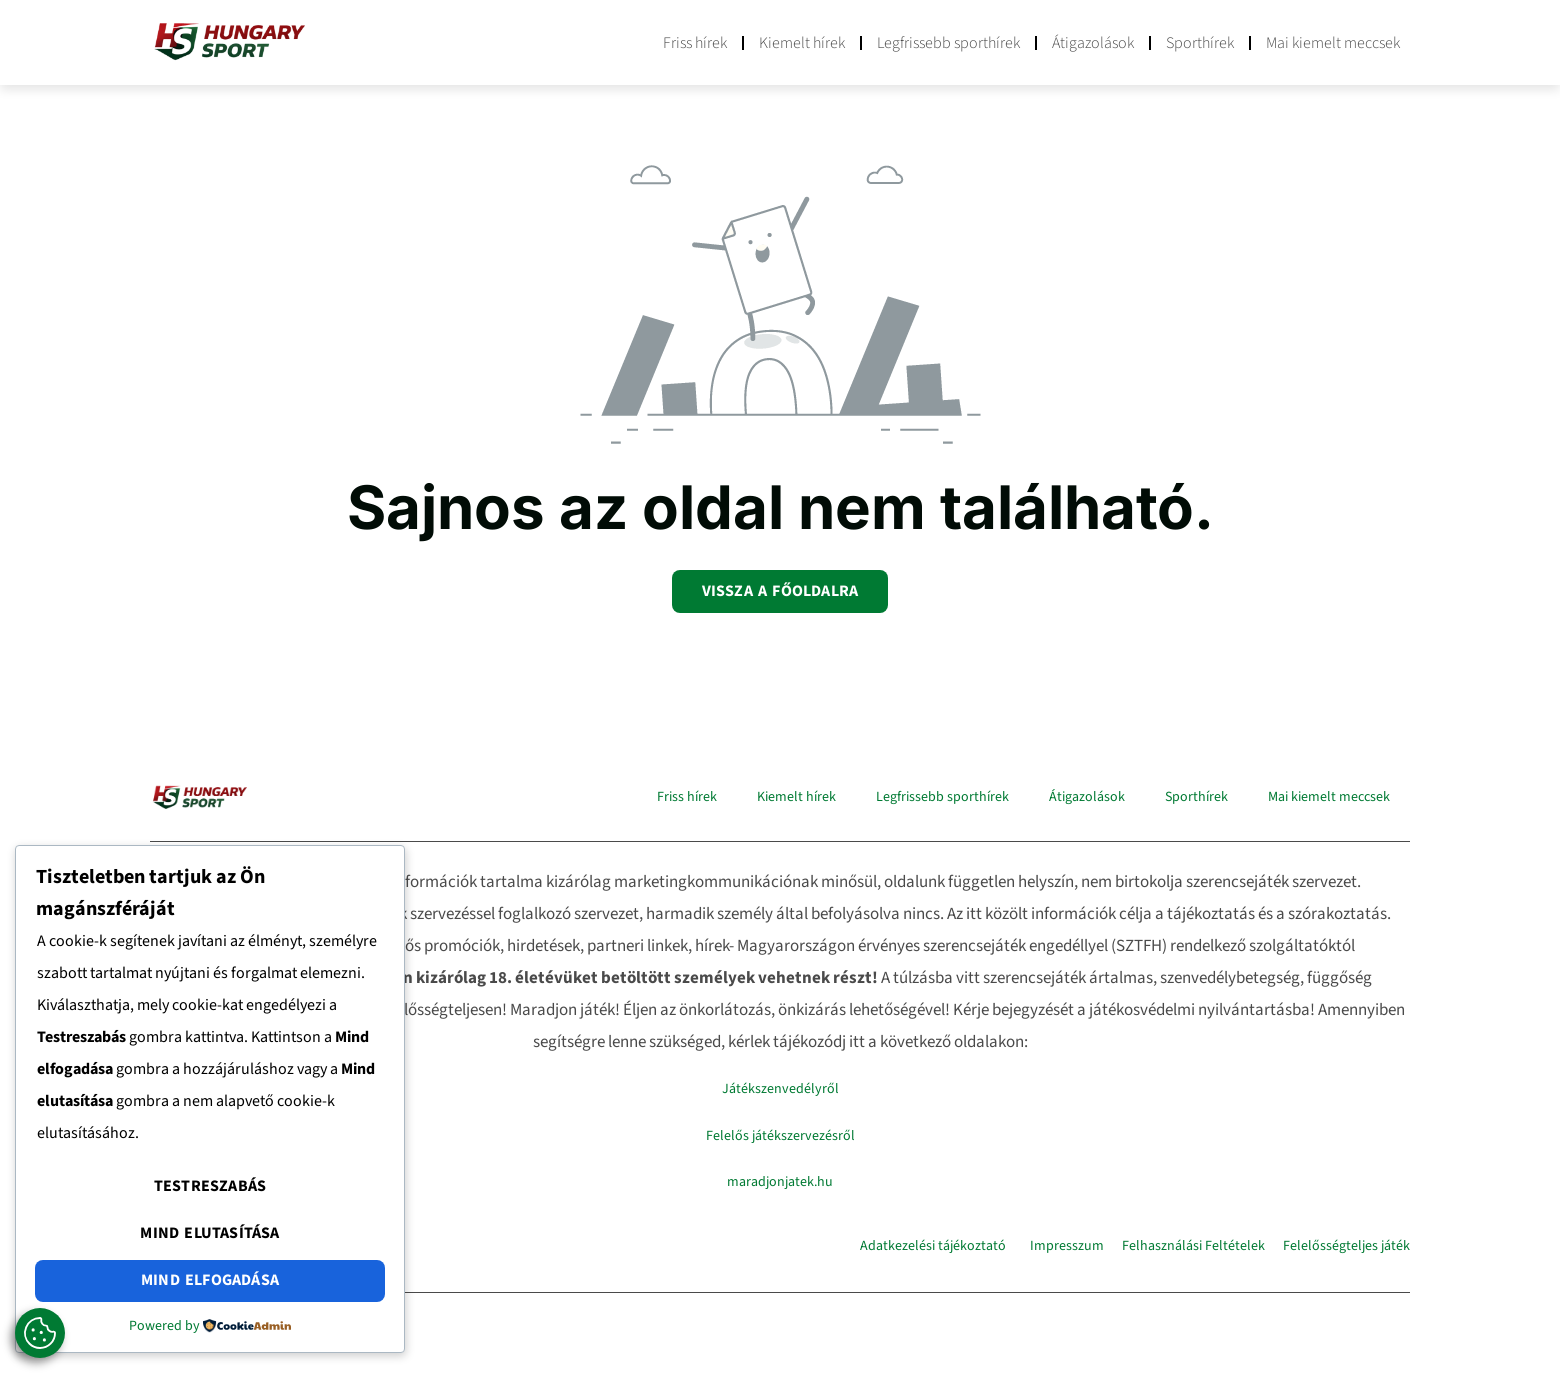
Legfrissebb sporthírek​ (948, 43)
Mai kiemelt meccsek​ (1333, 43)
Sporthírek (1200, 43)
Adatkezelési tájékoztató (933, 1246)
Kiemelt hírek (802, 43)
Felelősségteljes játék (1346, 1246)
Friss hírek (695, 43)
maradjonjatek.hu (780, 1181)
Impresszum (1067, 1246)
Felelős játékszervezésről (780, 1135)
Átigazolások (1093, 43)
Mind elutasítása (209, 1235)
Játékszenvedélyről (780, 1089)
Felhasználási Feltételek (1193, 1246)
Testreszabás (210, 1190)
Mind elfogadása (210, 1281)
